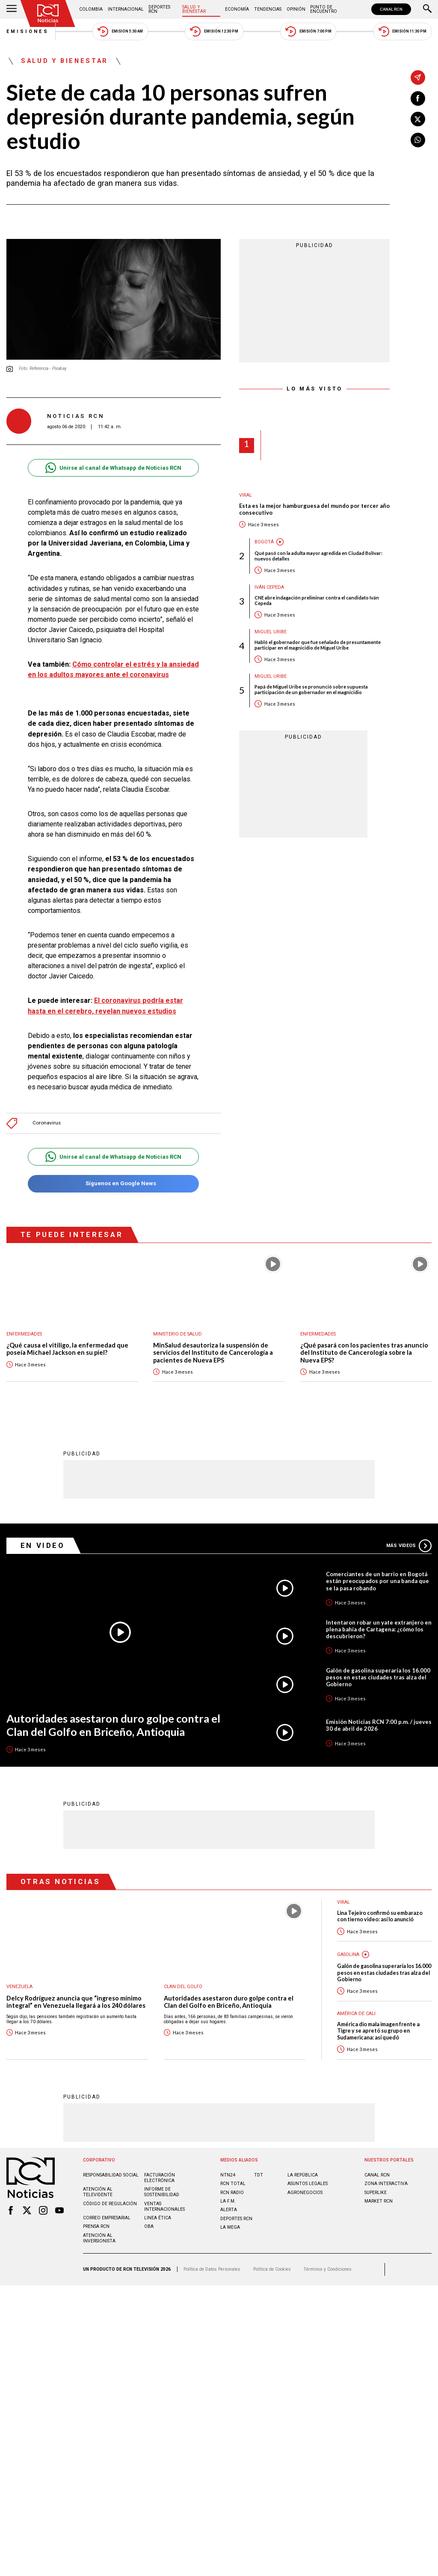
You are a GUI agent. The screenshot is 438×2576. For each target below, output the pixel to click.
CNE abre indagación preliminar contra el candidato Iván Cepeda (317, 600)
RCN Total (233, 2183)
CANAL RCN (391, 9)
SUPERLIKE (375, 2192)
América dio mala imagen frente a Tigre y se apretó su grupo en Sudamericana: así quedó (378, 2030)
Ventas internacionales (164, 2206)
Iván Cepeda (269, 587)
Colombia (91, 9)
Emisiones (27, 31)
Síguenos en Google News (113, 1184)
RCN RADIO (232, 2192)
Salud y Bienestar (194, 9)
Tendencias (267, 9)
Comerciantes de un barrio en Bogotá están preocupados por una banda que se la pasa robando (377, 1580)
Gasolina (348, 1954)
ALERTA (228, 2209)
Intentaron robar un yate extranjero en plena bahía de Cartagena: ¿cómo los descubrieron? (379, 1629)
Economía (237, 9)
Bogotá (264, 542)
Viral (245, 495)
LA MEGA (230, 2227)
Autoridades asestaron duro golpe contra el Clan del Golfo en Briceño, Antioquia (113, 1724)
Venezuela (19, 1986)
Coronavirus (47, 1123)
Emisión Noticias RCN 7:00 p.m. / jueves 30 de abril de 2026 (379, 1725)
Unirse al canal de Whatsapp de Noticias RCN (113, 467)
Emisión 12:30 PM (214, 31)
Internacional (126, 9)
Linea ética (157, 2217)
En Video (43, 1545)
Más (409, 1545)
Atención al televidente (97, 2191)
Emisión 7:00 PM (308, 31)
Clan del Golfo (183, 1986)
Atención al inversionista (99, 2237)
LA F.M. (228, 2200)
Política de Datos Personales (211, 2269)
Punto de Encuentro (323, 9)
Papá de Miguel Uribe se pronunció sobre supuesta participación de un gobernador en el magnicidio (311, 689)
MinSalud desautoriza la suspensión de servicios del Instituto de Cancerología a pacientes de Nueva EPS (213, 1353)
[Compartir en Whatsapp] (418, 140)
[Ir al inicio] (48, 13)
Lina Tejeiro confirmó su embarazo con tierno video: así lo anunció (380, 1915)
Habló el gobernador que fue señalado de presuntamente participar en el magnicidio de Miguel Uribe (318, 644)
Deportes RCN (159, 9)
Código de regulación (110, 2203)
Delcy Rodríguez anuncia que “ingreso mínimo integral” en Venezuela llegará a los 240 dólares (75, 2001)
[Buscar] (427, 9)
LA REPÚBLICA (302, 2174)
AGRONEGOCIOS (305, 2192)
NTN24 (227, 2174)
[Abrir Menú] (11, 9)
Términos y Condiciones (327, 2269)
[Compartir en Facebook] (418, 98)
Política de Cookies (272, 2269)
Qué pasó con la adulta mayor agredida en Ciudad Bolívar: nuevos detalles (318, 555)
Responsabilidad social (111, 2174)
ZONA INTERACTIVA (386, 2183)
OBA (149, 2226)
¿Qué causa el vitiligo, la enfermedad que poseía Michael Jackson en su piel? (67, 1349)
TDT (258, 2174)
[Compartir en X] (418, 119)
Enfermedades (24, 1334)
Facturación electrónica (159, 2177)
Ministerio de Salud (177, 1334)
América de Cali (356, 2013)
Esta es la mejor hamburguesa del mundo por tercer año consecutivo (314, 509)
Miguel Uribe (271, 632)
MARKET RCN (378, 2200)
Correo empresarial (106, 2217)
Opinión (296, 9)
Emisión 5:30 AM (120, 31)
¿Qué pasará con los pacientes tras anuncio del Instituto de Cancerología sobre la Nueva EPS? (364, 1353)
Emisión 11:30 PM (402, 31)
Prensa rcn (96, 2226)
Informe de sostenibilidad (161, 2191)
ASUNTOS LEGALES (307, 2183)
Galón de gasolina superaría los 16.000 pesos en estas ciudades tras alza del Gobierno (378, 1677)
